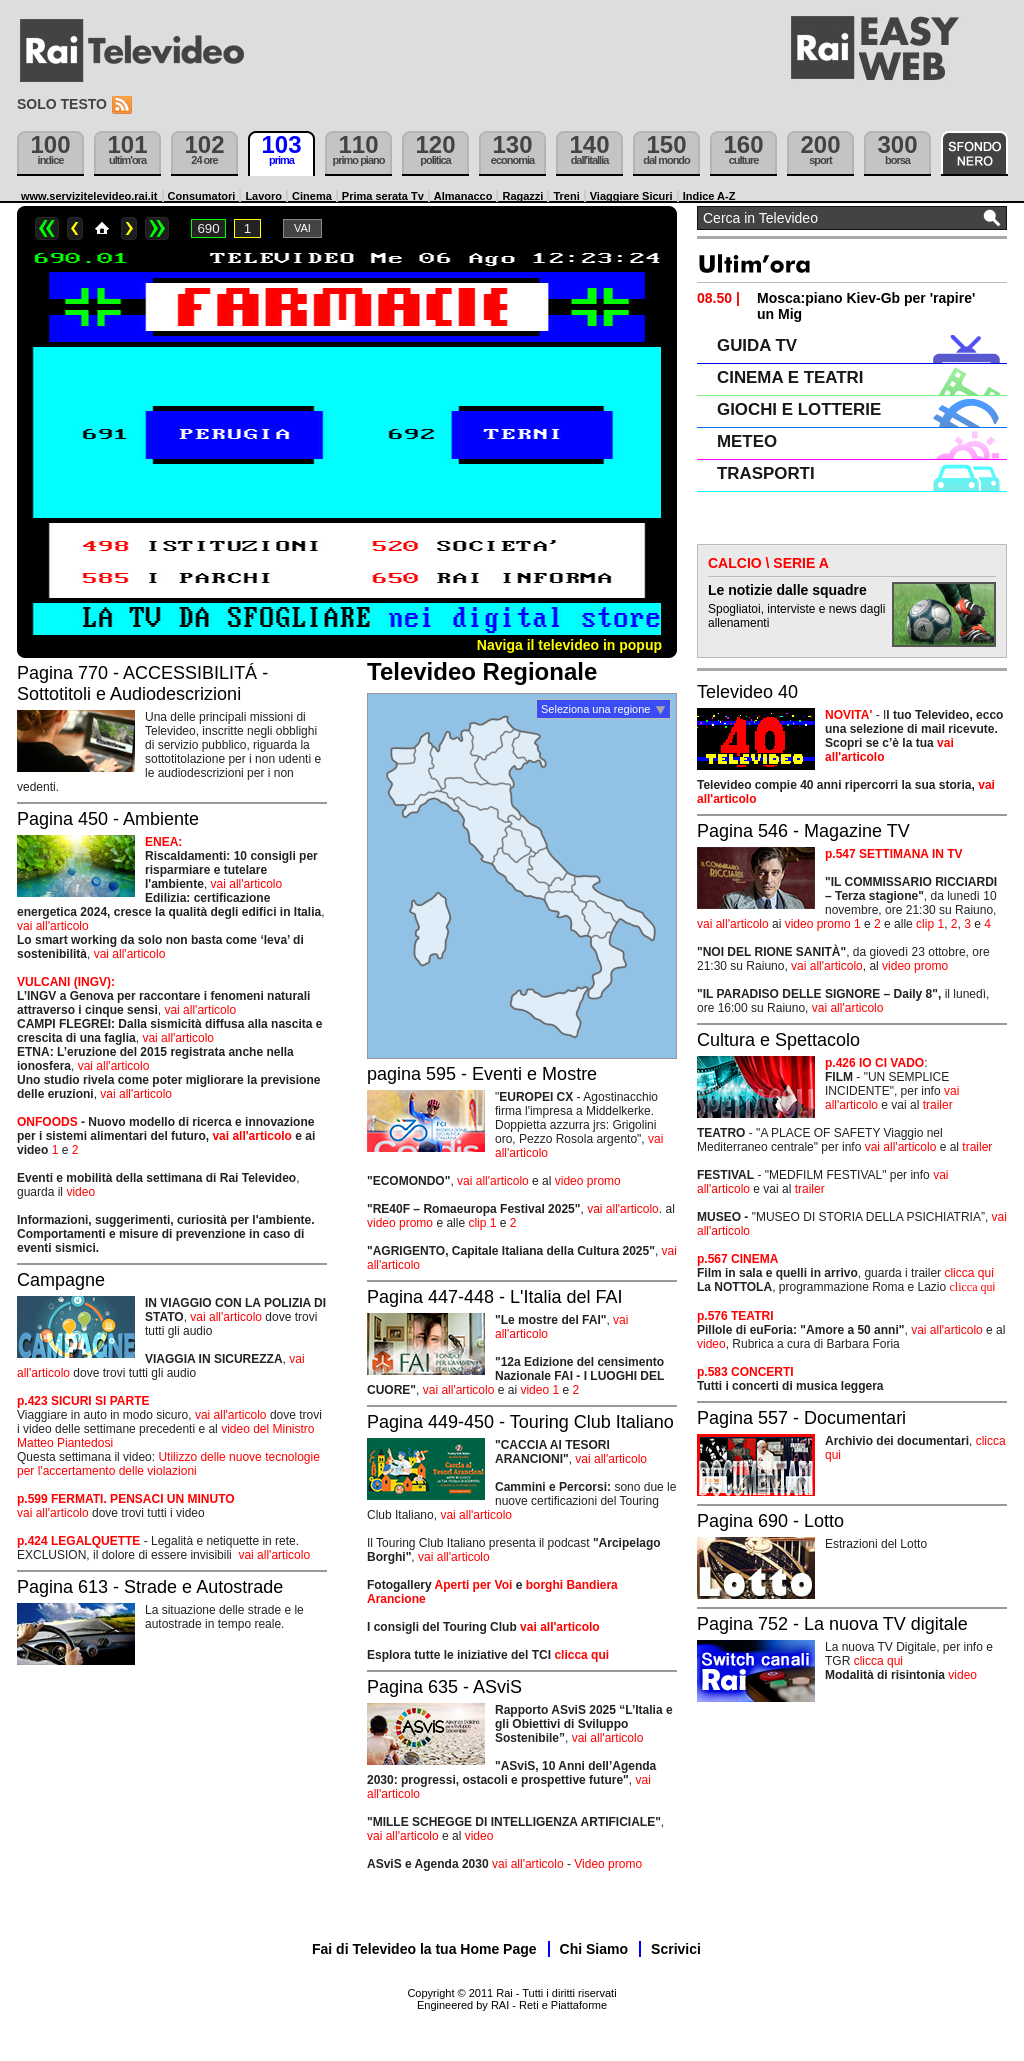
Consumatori (202, 196)
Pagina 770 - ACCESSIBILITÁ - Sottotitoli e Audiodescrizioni (142, 683)
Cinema (312, 196)
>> (157, 228)
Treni (566, 196)
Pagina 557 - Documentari (801, 1418)
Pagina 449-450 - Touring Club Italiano (520, 1422)
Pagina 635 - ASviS (444, 1687)
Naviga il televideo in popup (569, 645)
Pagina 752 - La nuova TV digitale (832, 1624)
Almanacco (463, 196)
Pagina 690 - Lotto (770, 1521)
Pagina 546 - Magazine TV (803, 831)
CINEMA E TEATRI (790, 377)
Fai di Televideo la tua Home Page (424, 1949)
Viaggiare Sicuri (631, 196)
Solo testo (62, 104)
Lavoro (263, 196)
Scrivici (676, 1949)
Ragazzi (522, 196)
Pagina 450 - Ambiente (108, 819)
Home (102, 228)
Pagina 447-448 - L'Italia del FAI (495, 1297)
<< (47, 228)
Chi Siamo (594, 1949)
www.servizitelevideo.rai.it (89, 196)
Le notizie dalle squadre (787, 590)
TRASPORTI (766, 473)
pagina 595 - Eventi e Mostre (482, 1074)
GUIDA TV (757, 345)
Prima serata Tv (383, 196)
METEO (747, 441)
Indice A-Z (709, 196)
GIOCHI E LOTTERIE (799, 409)
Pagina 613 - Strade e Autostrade (150, 1587)
